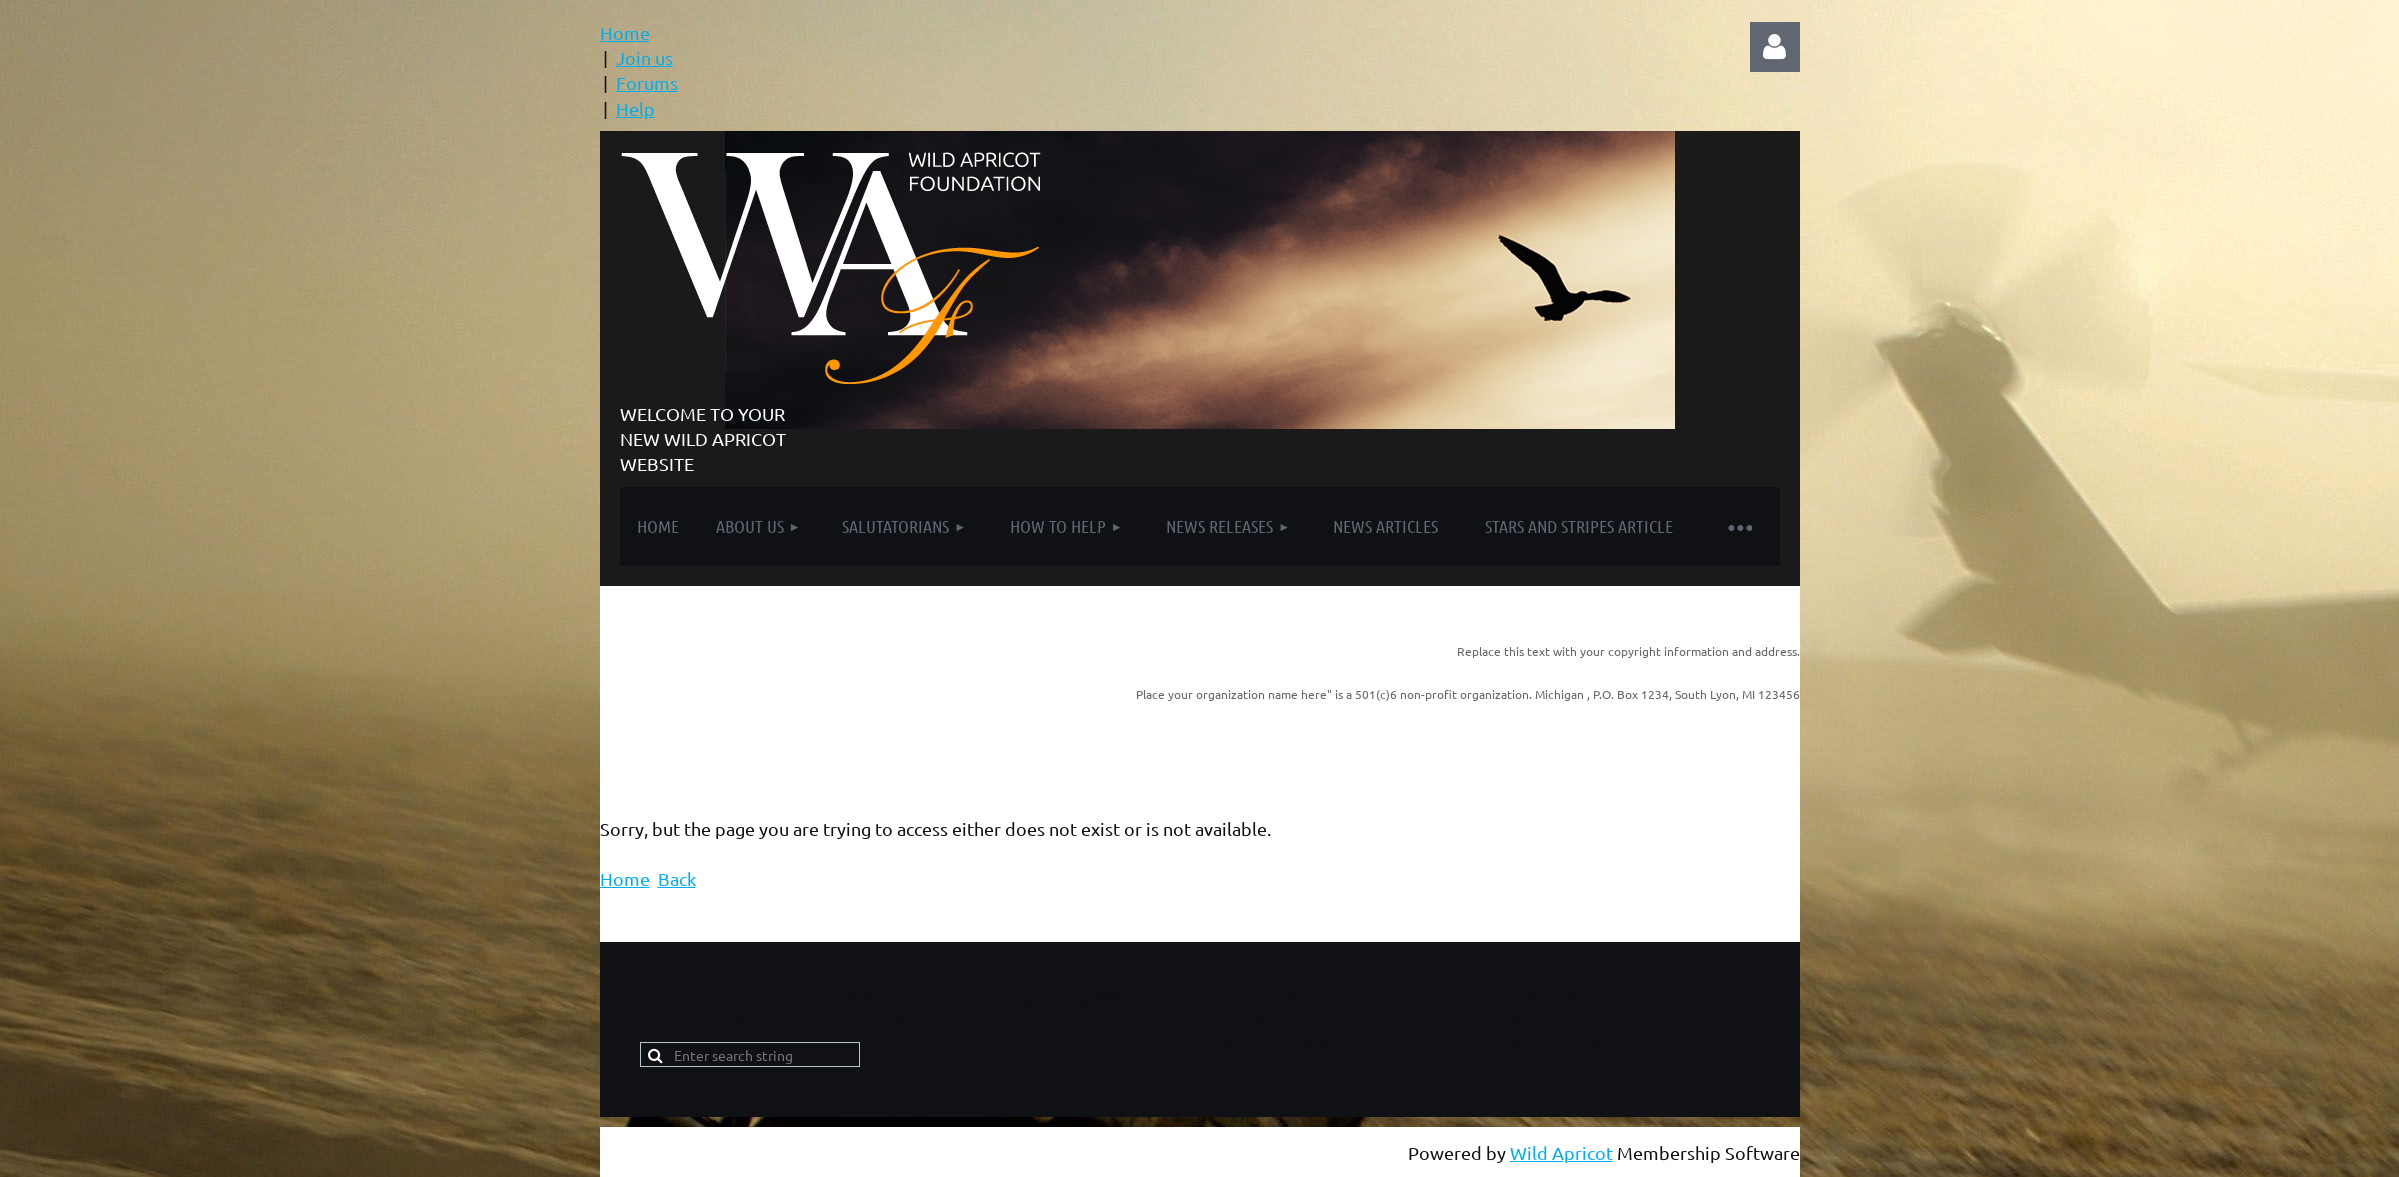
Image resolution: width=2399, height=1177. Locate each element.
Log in (1775, 47)
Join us (644, 57)
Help (635, 108)
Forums (647, 82)
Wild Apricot (1561, 1152)
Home (625, 32)
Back (677, 878)
